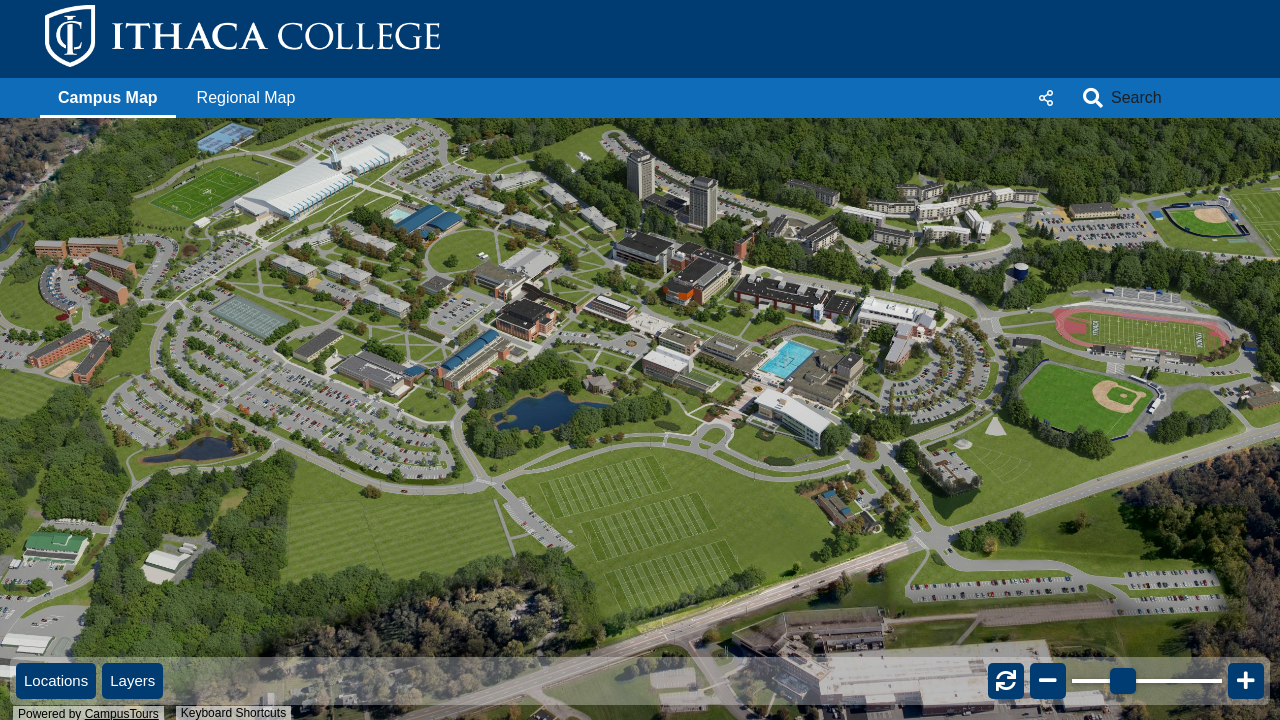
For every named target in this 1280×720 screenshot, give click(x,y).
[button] (108, 98)
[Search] (1165, 98)
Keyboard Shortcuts (233, 713)
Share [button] (1046, 98)
